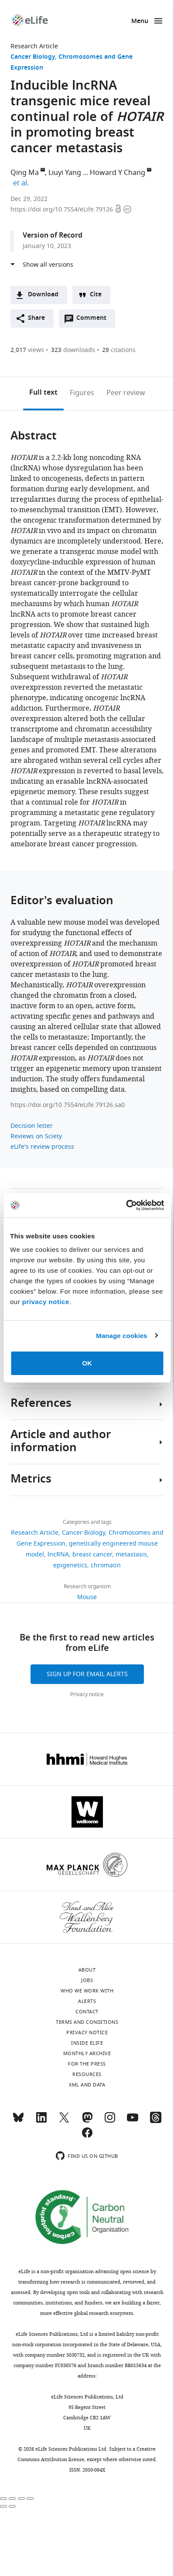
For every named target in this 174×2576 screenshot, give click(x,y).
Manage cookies (121, 1335)
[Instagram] (110, 2121)
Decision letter (31, 1125)
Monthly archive (87, 2053)
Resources (87, 2074)
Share (36, 318)
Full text (43, 393)
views (27, 350)
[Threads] (156, 2121)
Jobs (87, 1980)
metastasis (131, 1554)
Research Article (34, 46)
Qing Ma (24, 173)
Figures (82, 393)
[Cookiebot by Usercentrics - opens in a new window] (126, 1205)
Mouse (87, 1597)
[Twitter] (64, 2121)
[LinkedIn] (41, 2121)
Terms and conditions (87, 2022)
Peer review (125, 393)
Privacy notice (87, 1694)
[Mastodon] (87, 2121)
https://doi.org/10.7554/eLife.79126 (62, 209)
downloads (73, 350)
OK (87, 1363)
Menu (139, 22)
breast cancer (92, 1554)
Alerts (87, 2001)
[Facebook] (87, 2136)
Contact (87, 2011)
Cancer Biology (32, 57)
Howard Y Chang (117, 173)
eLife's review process (42, 1146)
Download (43, 295)
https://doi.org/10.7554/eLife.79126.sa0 (67, 1105)
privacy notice (45, 1301)
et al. (22, 183)
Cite (96, 295)
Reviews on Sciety (36, 1136)
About (87, 1969)
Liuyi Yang (64, 173)
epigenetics (70, 1565)
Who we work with (87, 1990)
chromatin (106, 1565)
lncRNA (58, 1554)
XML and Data (87, 2084)
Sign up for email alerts (87, 1674)
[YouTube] (132, 2121)
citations (119, 350)
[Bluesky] (18, 2121)
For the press (87, 2063)
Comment (94, 320)
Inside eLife (87, 2042)
